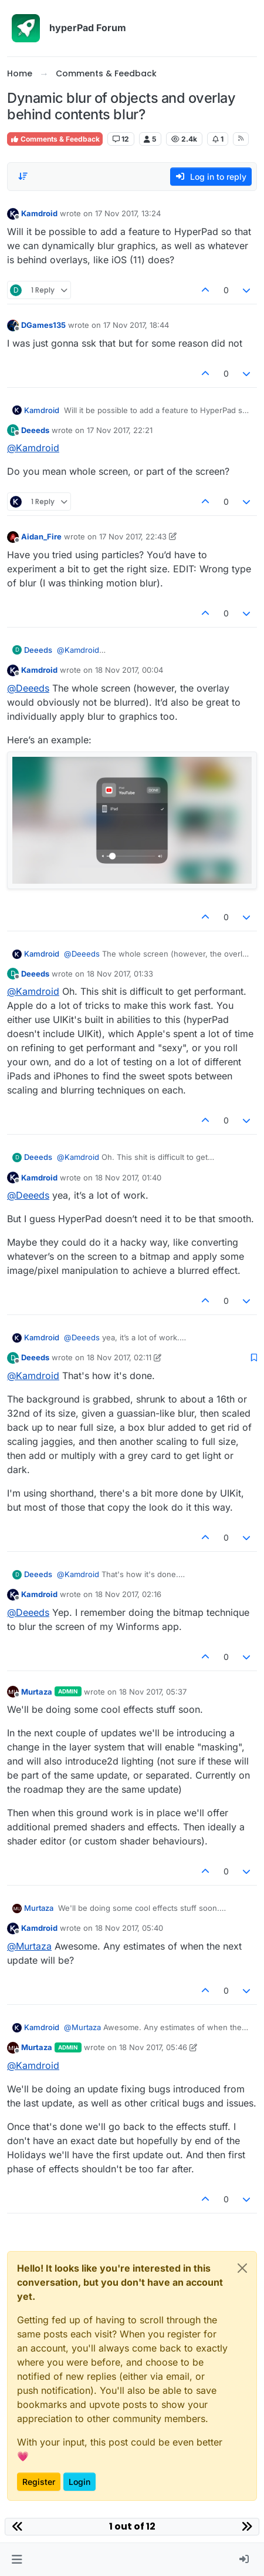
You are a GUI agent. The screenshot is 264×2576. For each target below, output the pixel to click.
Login (79, 2482)
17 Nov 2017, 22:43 (133, 536)
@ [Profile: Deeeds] (28, 688)
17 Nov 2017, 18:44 (136, 325)
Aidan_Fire (41, 536)
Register (38, 2482)
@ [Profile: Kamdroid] (33, 448)
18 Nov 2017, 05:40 (129, 1928)
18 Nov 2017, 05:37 (153, 1691)
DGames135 (43, 325)
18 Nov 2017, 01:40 (128, 1177)
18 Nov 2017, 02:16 (128, 1594)
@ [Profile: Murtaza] (29, 1946)
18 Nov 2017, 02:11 (119, 1357)
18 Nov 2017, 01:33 (120, 973)
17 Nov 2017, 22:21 (120, 430)
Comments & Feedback (55, 139)
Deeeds (35, 430)
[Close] (242, 2268)
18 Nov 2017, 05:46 (153, 2047)
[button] (17, 2559)
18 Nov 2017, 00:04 (129, 670)
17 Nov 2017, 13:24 (128, 213)
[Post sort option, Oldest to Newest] (22, 176)
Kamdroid (39, 213)
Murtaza (36, 1691)
